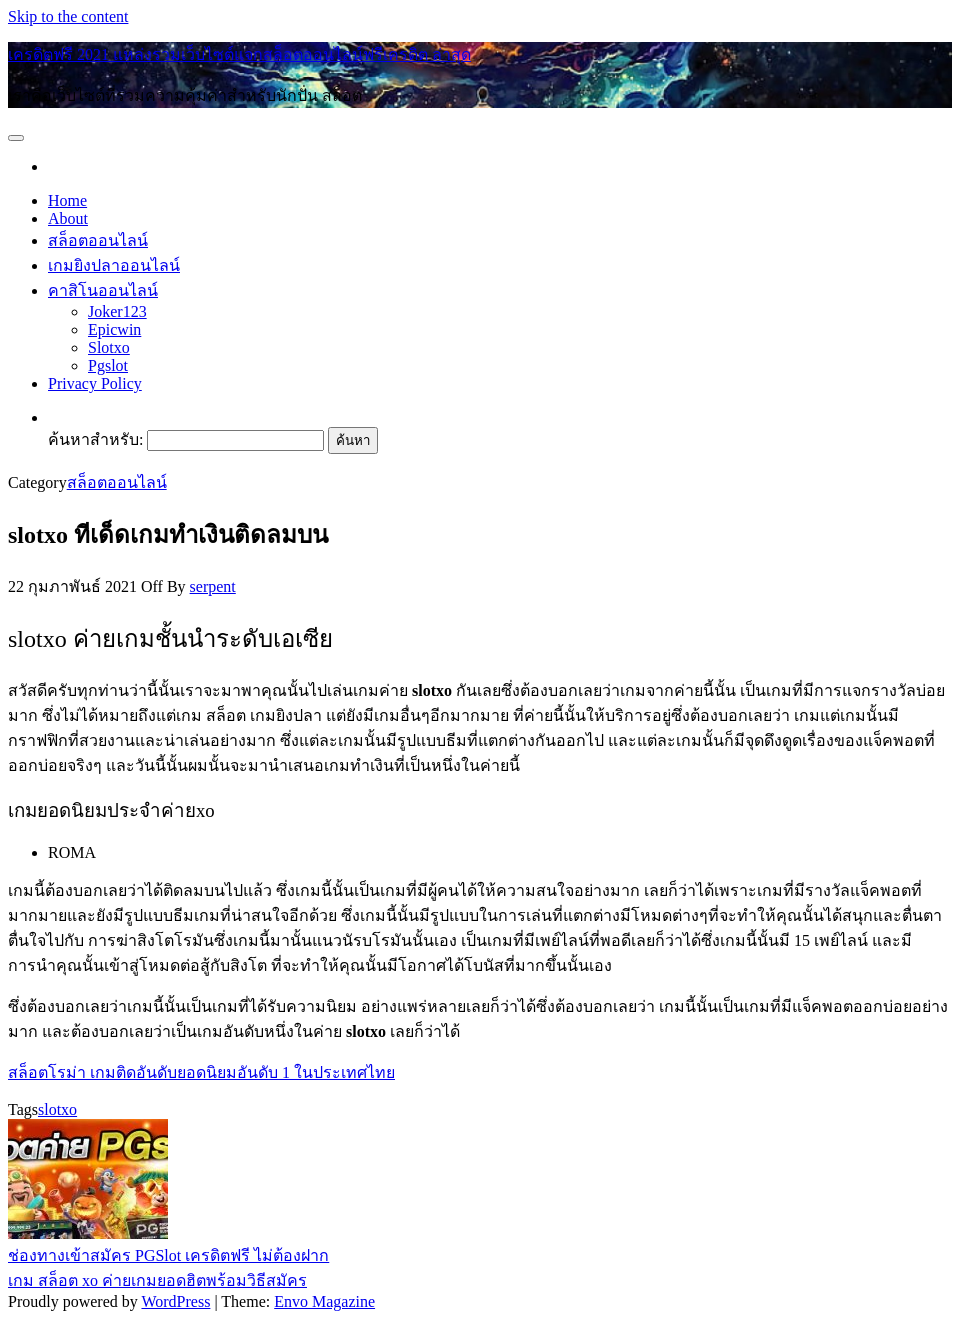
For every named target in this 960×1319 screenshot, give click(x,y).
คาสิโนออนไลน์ (103, 290)
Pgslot (108, 365)
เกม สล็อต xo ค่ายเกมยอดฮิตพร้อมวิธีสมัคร (157, 1280)
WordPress (175, 1301)
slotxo (57, 1109)
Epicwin (114, 329)
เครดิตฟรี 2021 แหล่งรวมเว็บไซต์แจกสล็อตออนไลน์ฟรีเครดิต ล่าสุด (239, 54)
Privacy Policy (95, 383)
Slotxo (109, 347)
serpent (213, 586)
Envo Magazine (324, 1301)
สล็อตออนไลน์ (98, 240)
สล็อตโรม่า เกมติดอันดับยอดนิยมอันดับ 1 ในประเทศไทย (201, 1072)
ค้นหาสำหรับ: (95, 439)
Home (67, 200)
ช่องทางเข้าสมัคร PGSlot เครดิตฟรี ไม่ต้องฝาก (168, 1255)
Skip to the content (68, 16)
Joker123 (117, 311)
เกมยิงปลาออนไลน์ (114, 265)
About (68, 218)
